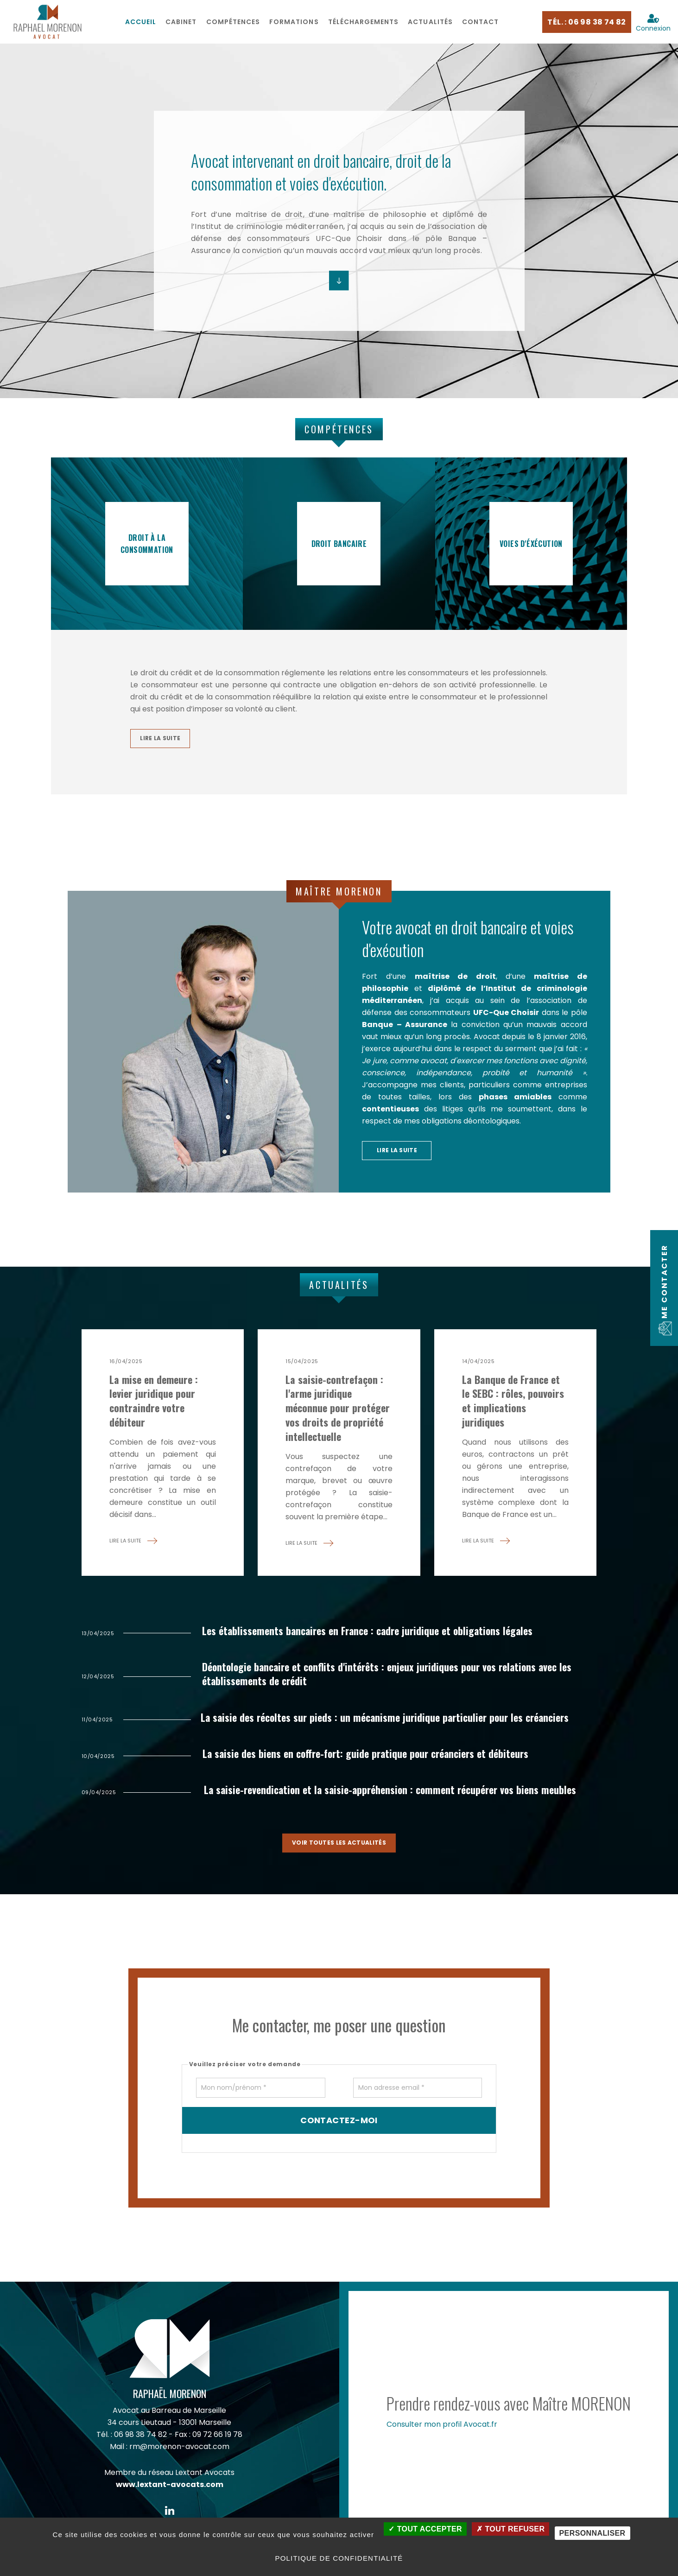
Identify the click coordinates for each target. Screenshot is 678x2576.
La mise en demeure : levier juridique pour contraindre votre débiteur (153, 1404)
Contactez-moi (339, 2126)
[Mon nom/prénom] (260, 2093)
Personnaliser (592, 2533)
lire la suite (160, 739)
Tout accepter (425, 2529)
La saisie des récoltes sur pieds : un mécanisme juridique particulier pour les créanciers (392, 1721)
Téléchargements (363, 21)
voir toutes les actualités (339, 1848)
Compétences (233, 21)
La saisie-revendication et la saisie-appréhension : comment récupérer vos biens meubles (397, 1794)
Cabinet (180, 21)
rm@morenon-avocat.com (179, 2452)
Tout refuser (510, 2529)
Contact (480, 21)
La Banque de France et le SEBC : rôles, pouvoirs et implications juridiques (513, 1404)
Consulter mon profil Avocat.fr (442, 2429)
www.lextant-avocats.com (169, 2490)
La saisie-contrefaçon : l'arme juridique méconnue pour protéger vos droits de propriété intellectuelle (337, 1411)
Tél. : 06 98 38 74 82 (586, 22)
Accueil (140, 21)
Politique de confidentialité (339, 2558)
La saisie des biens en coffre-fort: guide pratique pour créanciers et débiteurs (373, 1758)
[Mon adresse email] (417, 2093)
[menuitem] (140, 22)
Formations (294, 21)
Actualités (430, 21)
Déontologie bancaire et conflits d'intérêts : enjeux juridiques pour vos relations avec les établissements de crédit (395, 1677)
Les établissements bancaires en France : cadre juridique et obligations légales (375, 1633)
